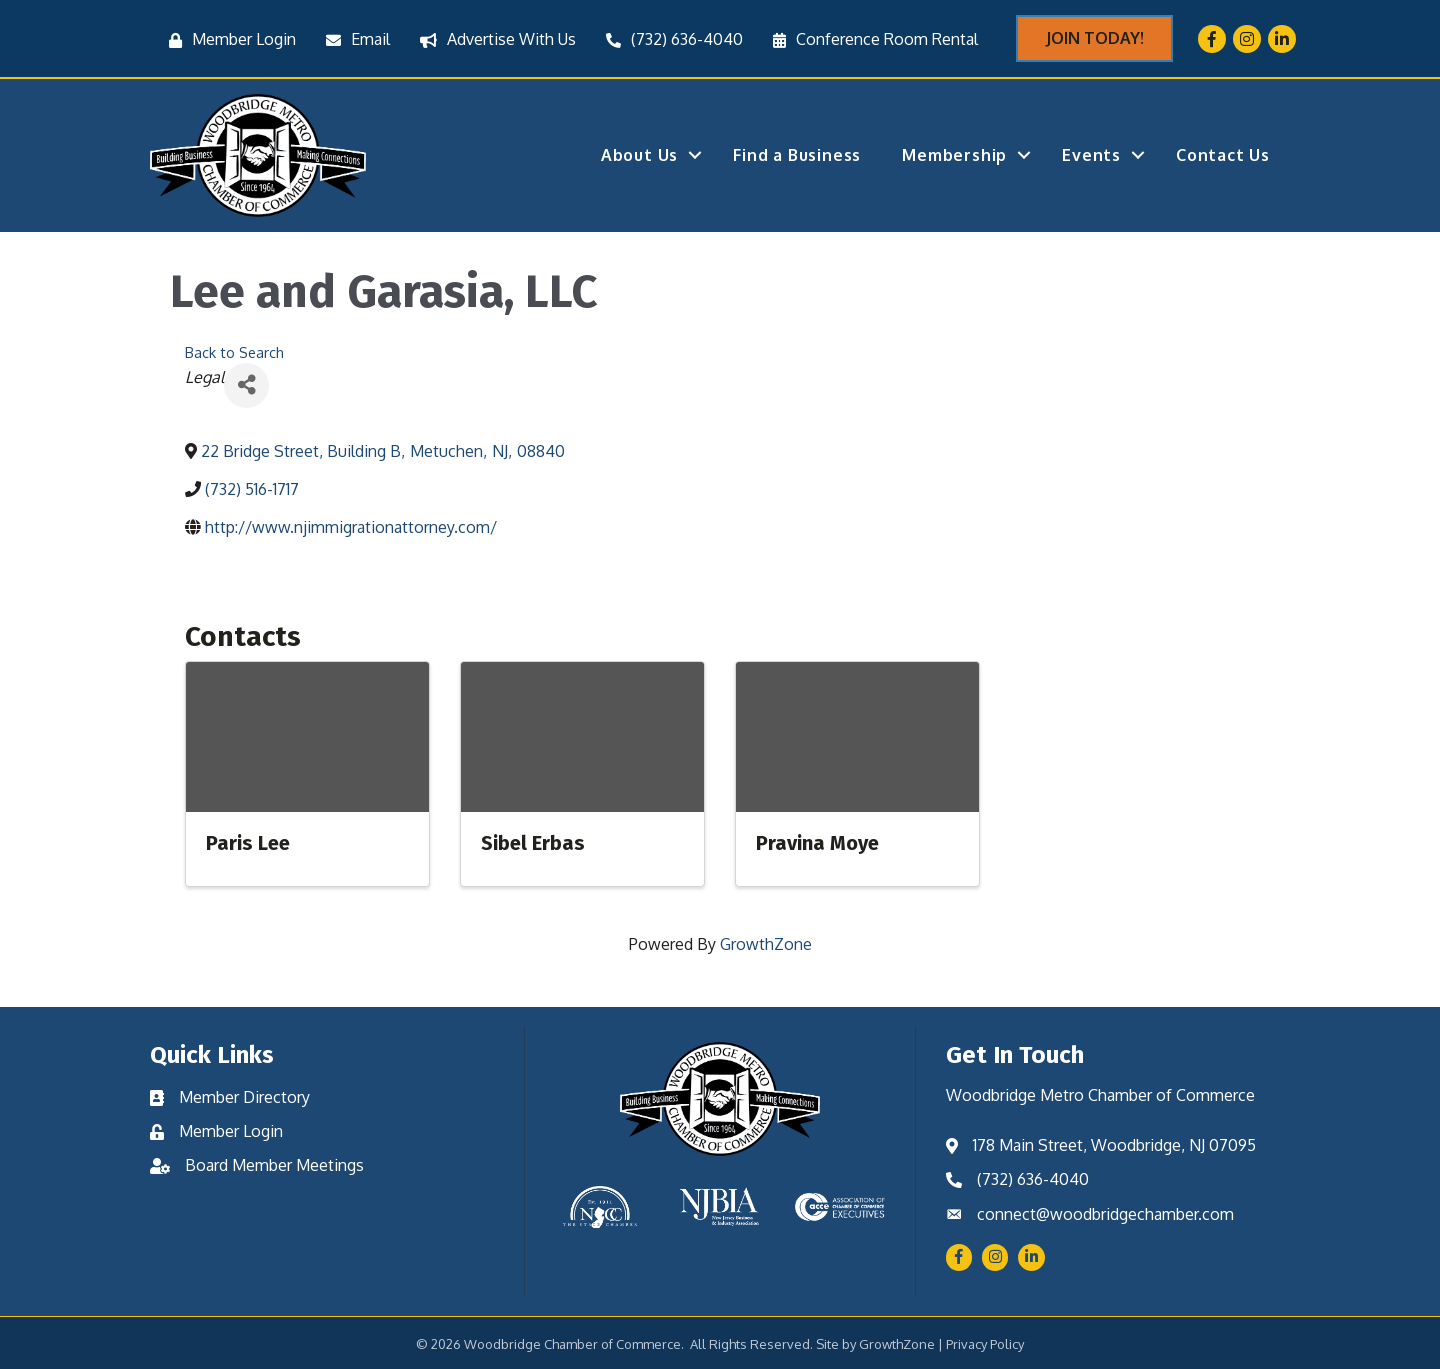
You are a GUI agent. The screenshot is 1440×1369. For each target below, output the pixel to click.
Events (1091, 155)
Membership (954, 155)
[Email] (353, 39)
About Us (639, 155)
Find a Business (797, 155)
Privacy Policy (985, 1344)
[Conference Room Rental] (870, 39)
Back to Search (234, 352)
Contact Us (1223, 155)
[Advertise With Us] (493, 39)
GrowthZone (766, 944)
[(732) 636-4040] (669, 39)
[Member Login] (227, 39)
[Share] (246, 385)
